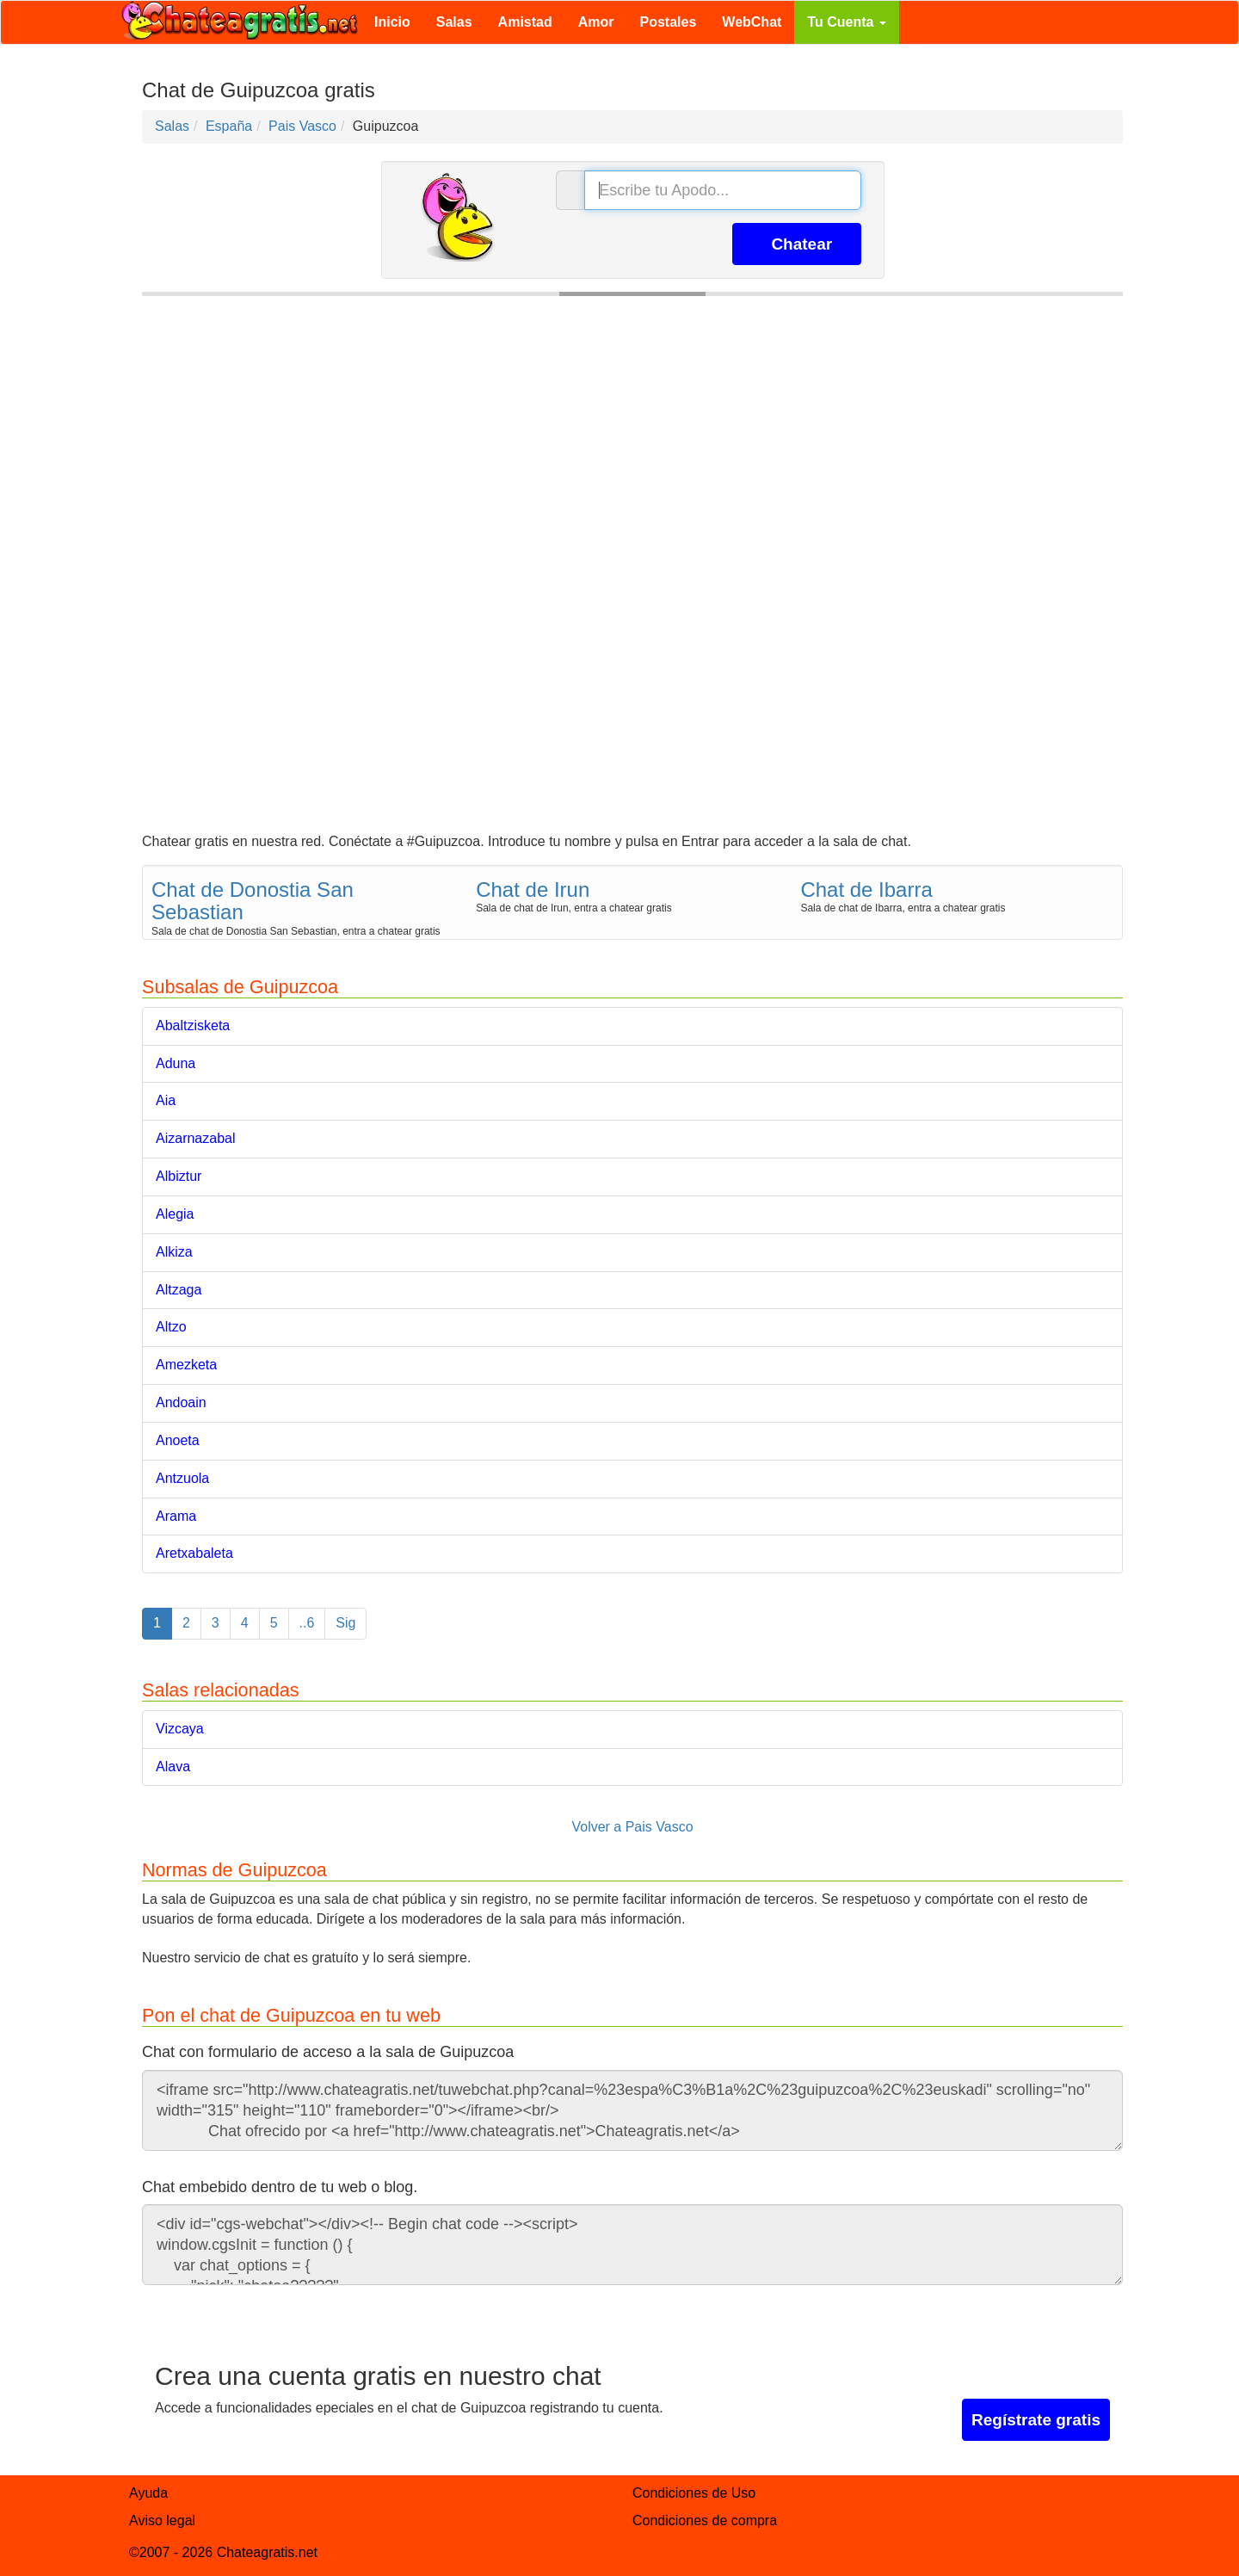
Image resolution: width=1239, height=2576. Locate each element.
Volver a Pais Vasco (632, 1826)
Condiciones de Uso (693, 2493)
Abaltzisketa (193, 1025)
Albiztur (178, 1176)
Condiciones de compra (704, 2520)
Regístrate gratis (1035, 2420)
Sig (345, 1622)
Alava (173, 1766)
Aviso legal (162, 2520)
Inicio (392, 22)
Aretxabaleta (194, 1553)
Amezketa (186, 1364)
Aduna (175, 1063)
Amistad (525, 22)
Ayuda (148, 2493)
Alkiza (174, 1252)
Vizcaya (180, 1728)
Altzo (171, 1326)
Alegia (175, 1214)
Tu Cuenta (846, 22)
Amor (596, 22)
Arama (176, 1516)
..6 (307, 1622)
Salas (454, 22)
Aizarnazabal (196, 1138)
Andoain (181, 1402)
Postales (668, 22)
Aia (166, 1100)
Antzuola (182, 1478)
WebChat (751, 22)
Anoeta (178, 1440)
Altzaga (178, 1289)
